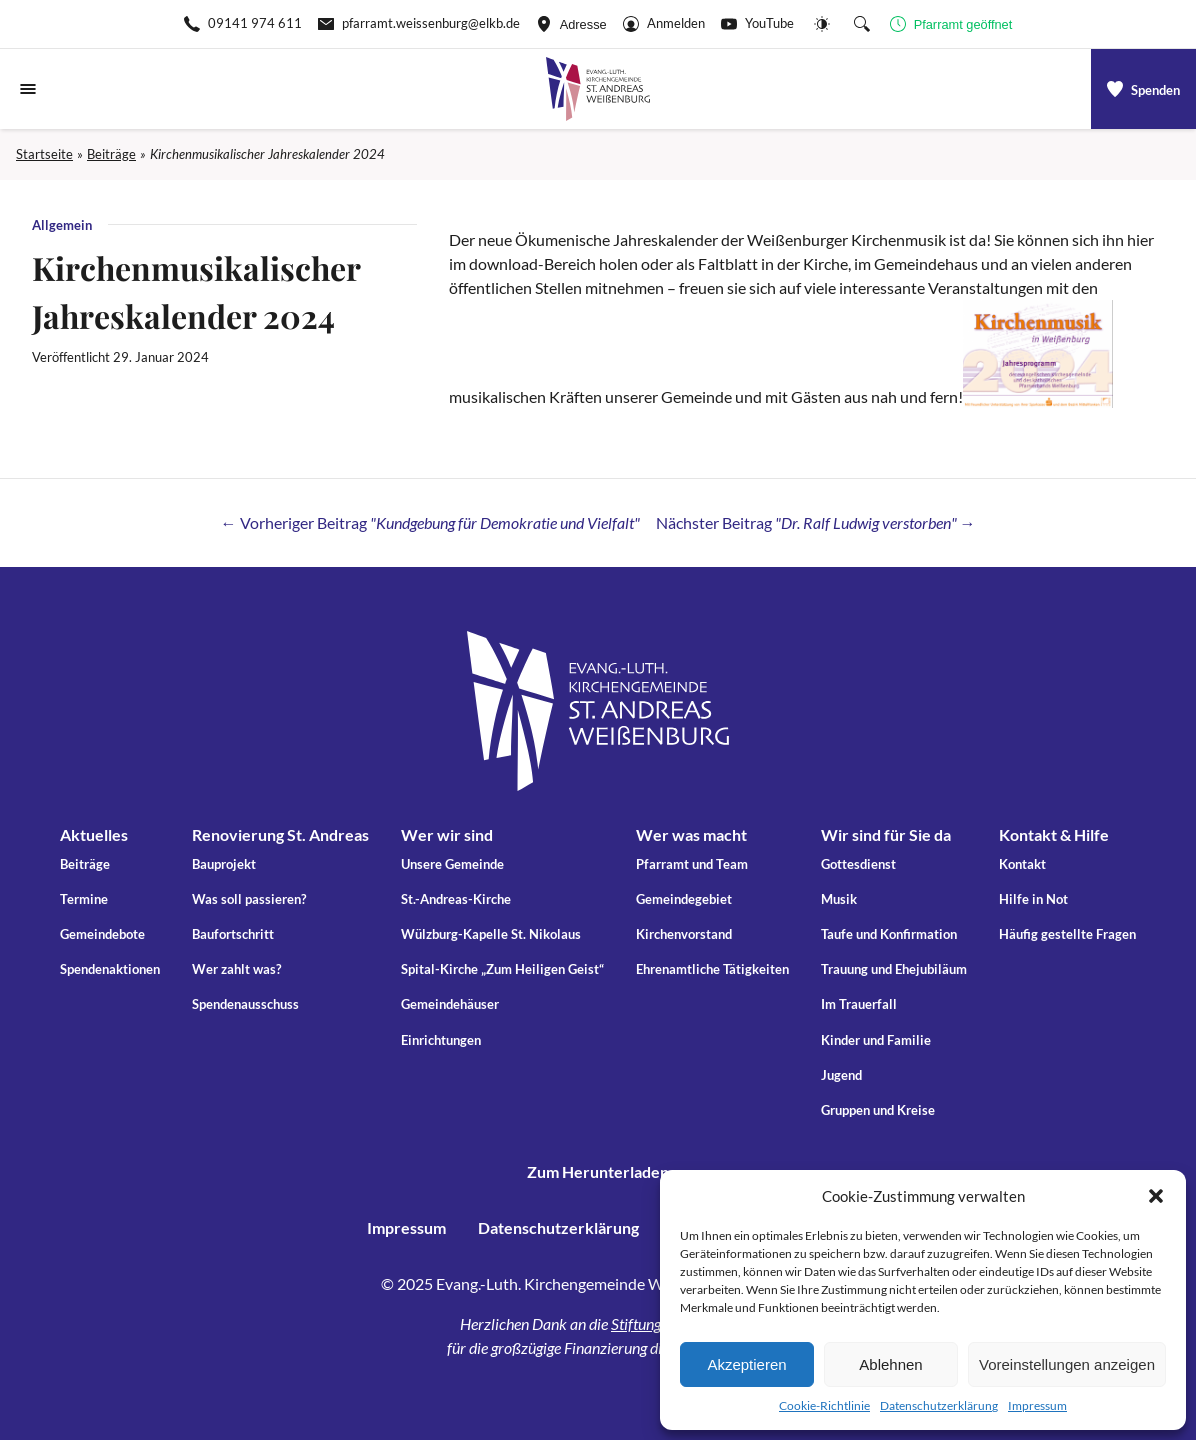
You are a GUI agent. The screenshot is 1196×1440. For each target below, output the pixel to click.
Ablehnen (890, 1364)
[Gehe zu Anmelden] (664, 24)
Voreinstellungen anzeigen (1067, 1364)
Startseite (44, 154)
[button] (1156, 1196)
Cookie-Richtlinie (824, 1405)
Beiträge (111, 154)
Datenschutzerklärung (939, 1405)
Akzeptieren (746, 1364)
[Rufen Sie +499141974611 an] (243, 24)
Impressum (1037, 1405)
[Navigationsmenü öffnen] (28, 89)
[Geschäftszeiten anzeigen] (951, 24)
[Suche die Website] (862, 24)
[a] (1143, 89)
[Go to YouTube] (757, 24)
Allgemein (62, 225)
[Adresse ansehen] (571, 24)
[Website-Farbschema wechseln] (822, 24)
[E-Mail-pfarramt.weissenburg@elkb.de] (419, 24)
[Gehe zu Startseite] (598, 89)
